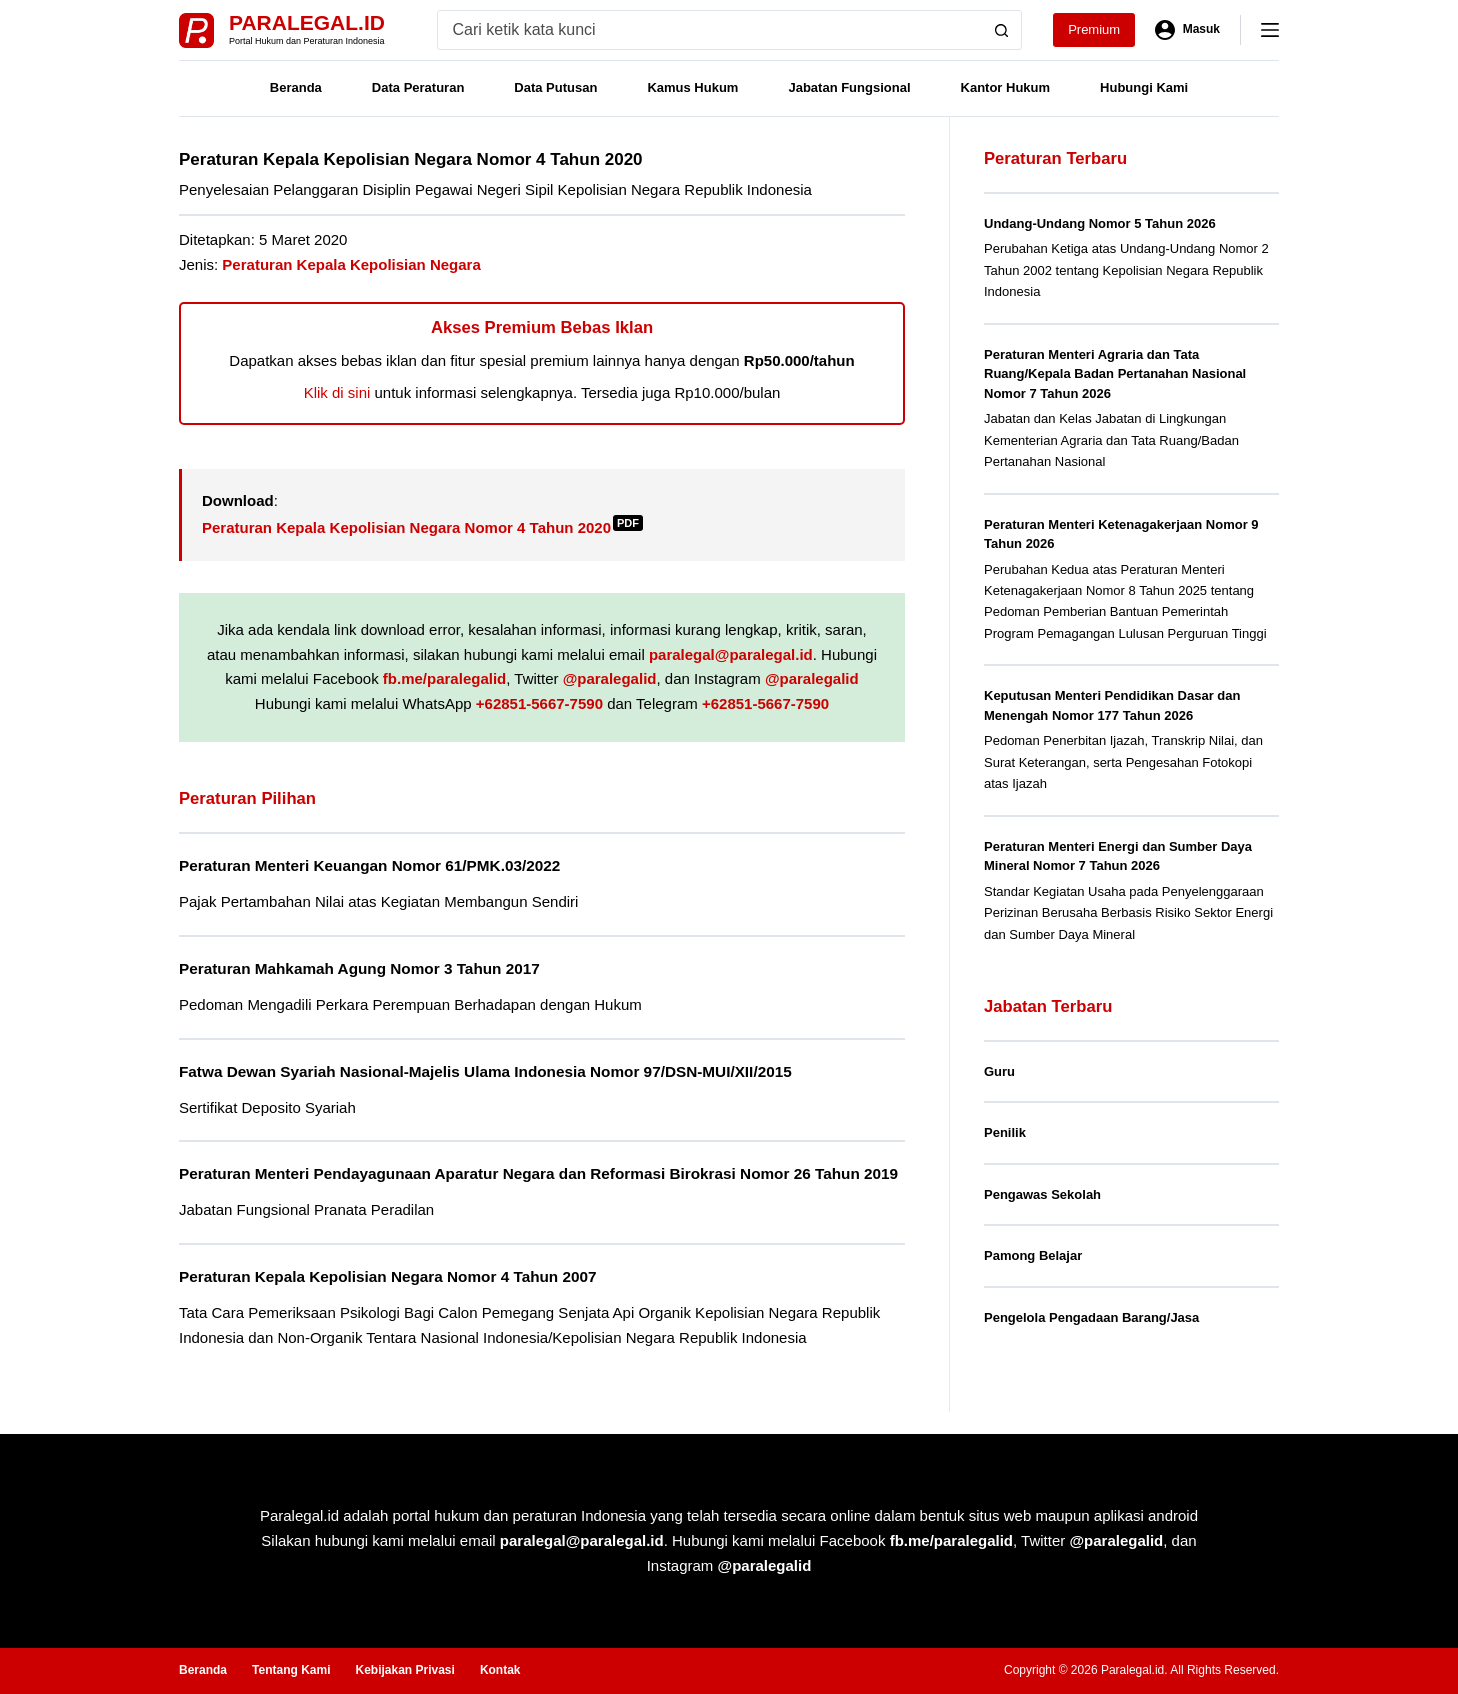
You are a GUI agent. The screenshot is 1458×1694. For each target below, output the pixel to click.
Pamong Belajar (1033, 1255)
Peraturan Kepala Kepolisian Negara (351, 264)
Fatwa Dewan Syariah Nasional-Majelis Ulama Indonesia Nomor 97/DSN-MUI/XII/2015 (494, 1070)
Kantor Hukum (1006, 87)
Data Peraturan (418, 87)
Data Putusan (555, 87)
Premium (1094, 29)
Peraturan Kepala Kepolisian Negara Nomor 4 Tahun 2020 (422, 527)
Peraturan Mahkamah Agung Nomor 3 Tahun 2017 (364, 967)
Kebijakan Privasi (404, 1671)
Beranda (296, 87)
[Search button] (1002, 30)
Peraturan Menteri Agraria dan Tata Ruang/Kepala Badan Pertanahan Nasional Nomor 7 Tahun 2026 (1115, 374)
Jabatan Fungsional (849, 87)
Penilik (1005, 1132)
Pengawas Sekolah (1042, 1194)
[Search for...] (710, 30)
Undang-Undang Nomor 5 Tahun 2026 (1100, 223)
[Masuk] (1187, 30)
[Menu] (1270, 30)
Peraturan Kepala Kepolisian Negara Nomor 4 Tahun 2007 (394, 1298)
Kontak (500, 1671)
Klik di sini (337, 392)
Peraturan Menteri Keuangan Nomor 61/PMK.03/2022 (375, 865)
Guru (999, 1071)
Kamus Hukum (692, 87)
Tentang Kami (291, 1671)
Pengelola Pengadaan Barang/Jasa (1091, 1317)
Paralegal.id (307, 22)
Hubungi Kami (1144, 87)
